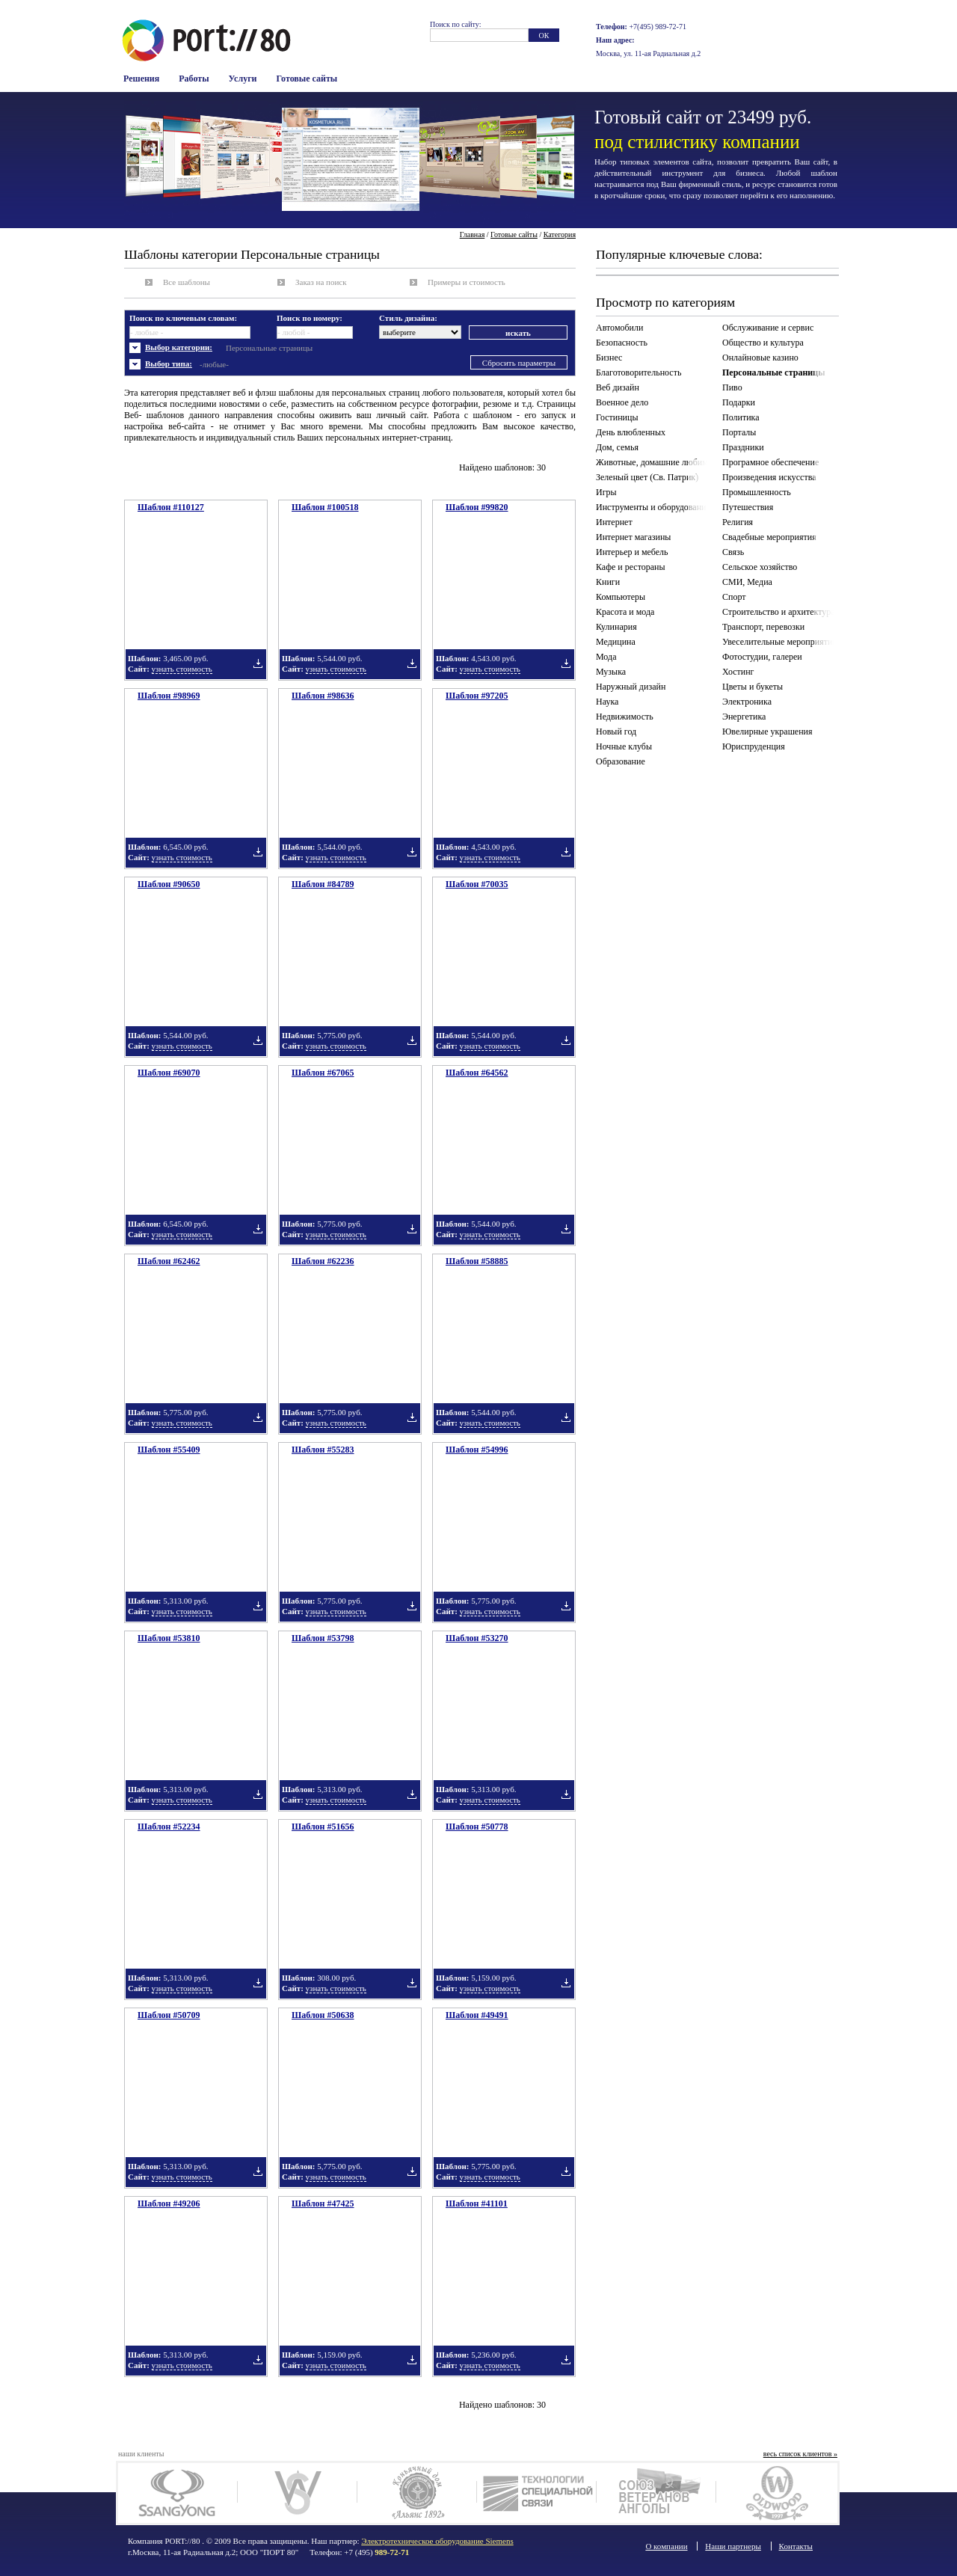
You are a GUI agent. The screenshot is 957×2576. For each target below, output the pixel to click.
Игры (606, 492)
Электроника (747, 701)
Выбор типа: (168, 363)
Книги (608, 582)
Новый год (616, 731)
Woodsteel (297, 2493)
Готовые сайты (307, 78)
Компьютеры (620, 597)
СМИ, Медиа (747, 582)
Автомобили (619, 327)
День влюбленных (630, 432)
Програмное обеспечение (770, 462)
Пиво (732, 387)
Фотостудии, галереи (762, 656)
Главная (472, 234)
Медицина (616, 642)
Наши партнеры (733, 2546)
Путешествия (747, 507)
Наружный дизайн (630, 686)
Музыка (611, 671)
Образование (620, 761)
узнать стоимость (182, 668)
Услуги (243, 78)
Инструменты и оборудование (653, 507)
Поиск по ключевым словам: (183, 317)
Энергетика (744, 716)
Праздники (743, 447)
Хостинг (738, 671)
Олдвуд (775, 2493)
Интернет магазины (633, 537)
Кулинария (616, 627)
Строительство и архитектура (778, 612)
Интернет (614, 522)
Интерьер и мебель (632, 552)
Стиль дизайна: (408, 317)
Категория (560, 234)
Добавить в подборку (257, 663)
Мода (606, 656)
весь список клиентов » (800, 2454)
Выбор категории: (178, 347)
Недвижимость (624, 716)
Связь (733, 552)
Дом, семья (617, 447)
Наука (607, 701)
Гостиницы (617, 417)
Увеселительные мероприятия (779, 642)
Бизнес (609, 357)
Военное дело (622, 402)
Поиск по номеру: (309, 317)
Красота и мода (625, 612)
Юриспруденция (753, 746)
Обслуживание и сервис (767, 327)
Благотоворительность (638, 372)
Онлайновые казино (760, 357)
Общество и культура (763, 342)
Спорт (734, 597)
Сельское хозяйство (759, 567)
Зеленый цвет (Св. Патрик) (647, 477)
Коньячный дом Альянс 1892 (416, 2493)
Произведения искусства (769, 477)
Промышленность (756, 492)
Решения (141, 78)
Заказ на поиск (321, 281)
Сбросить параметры (519, 362)
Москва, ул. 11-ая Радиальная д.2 (648, 53)
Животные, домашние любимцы (654, 462)
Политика (741, 417)
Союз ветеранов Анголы (656, 2493)
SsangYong (177, 2493)
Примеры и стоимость (466, 281)
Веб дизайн (617, 387)
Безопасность (621, 342)
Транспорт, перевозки (763, 627)
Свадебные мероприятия (769, 537)
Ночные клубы (624, 746)
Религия (737, 522)
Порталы (739, 432)
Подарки (738, 402)
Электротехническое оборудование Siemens (437, 2540)
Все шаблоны (186, 281)
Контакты (796, 2546)
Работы (194, 78)
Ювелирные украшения (767, 731)
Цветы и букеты (752, 686)
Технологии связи (536, 2493)
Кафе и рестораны (630, 567)
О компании (666, 2546)
